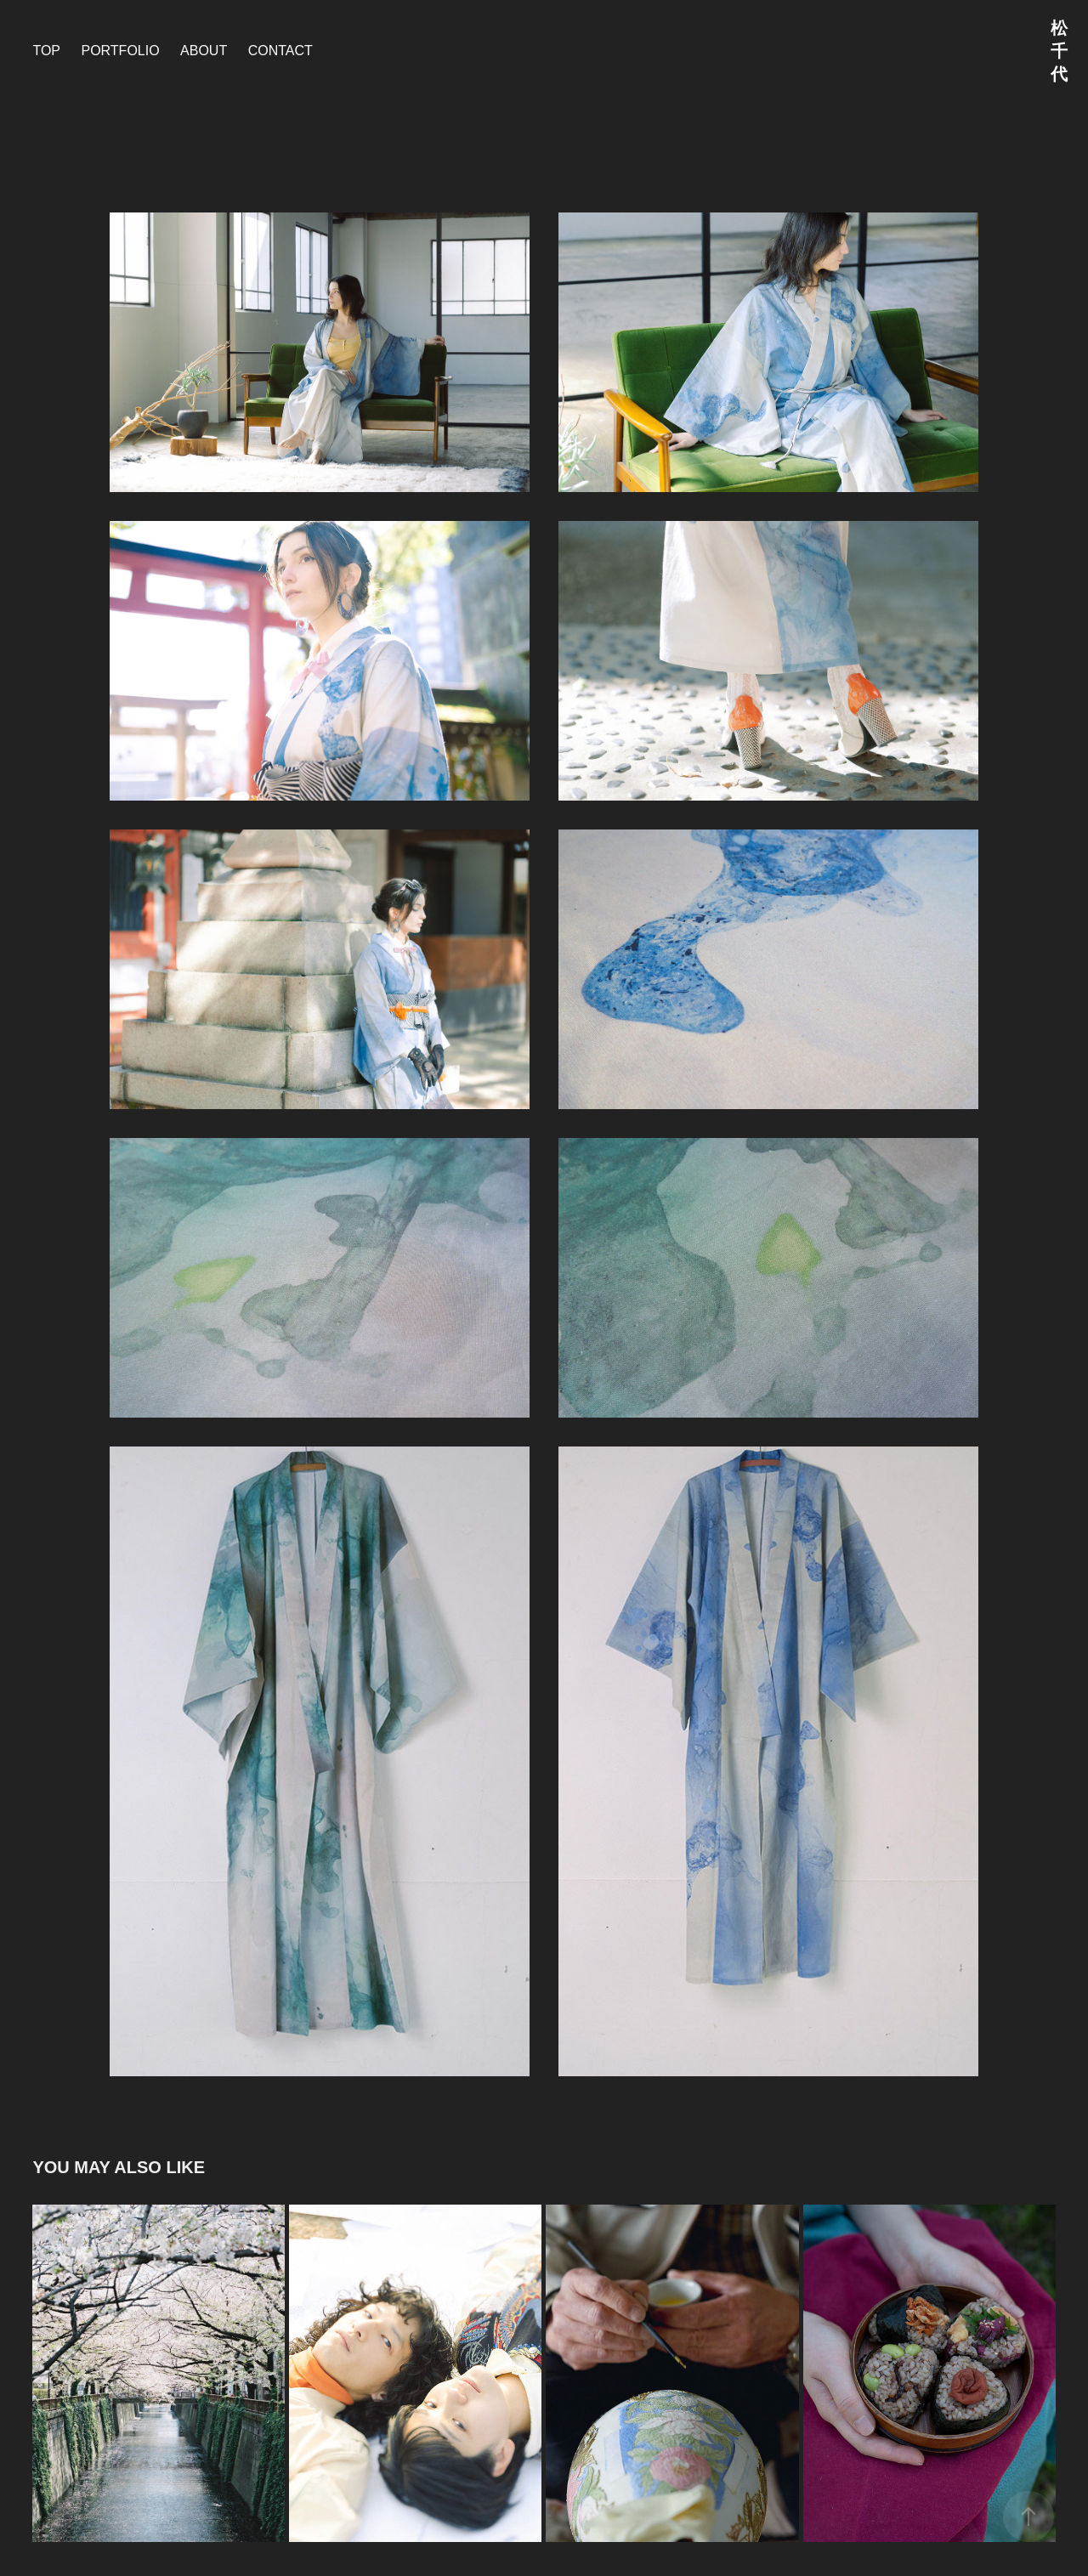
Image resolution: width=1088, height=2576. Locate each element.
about (203, 50)
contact (280, 50)
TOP (46, 50)
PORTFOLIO (120, 50)
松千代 (1059, 51)
